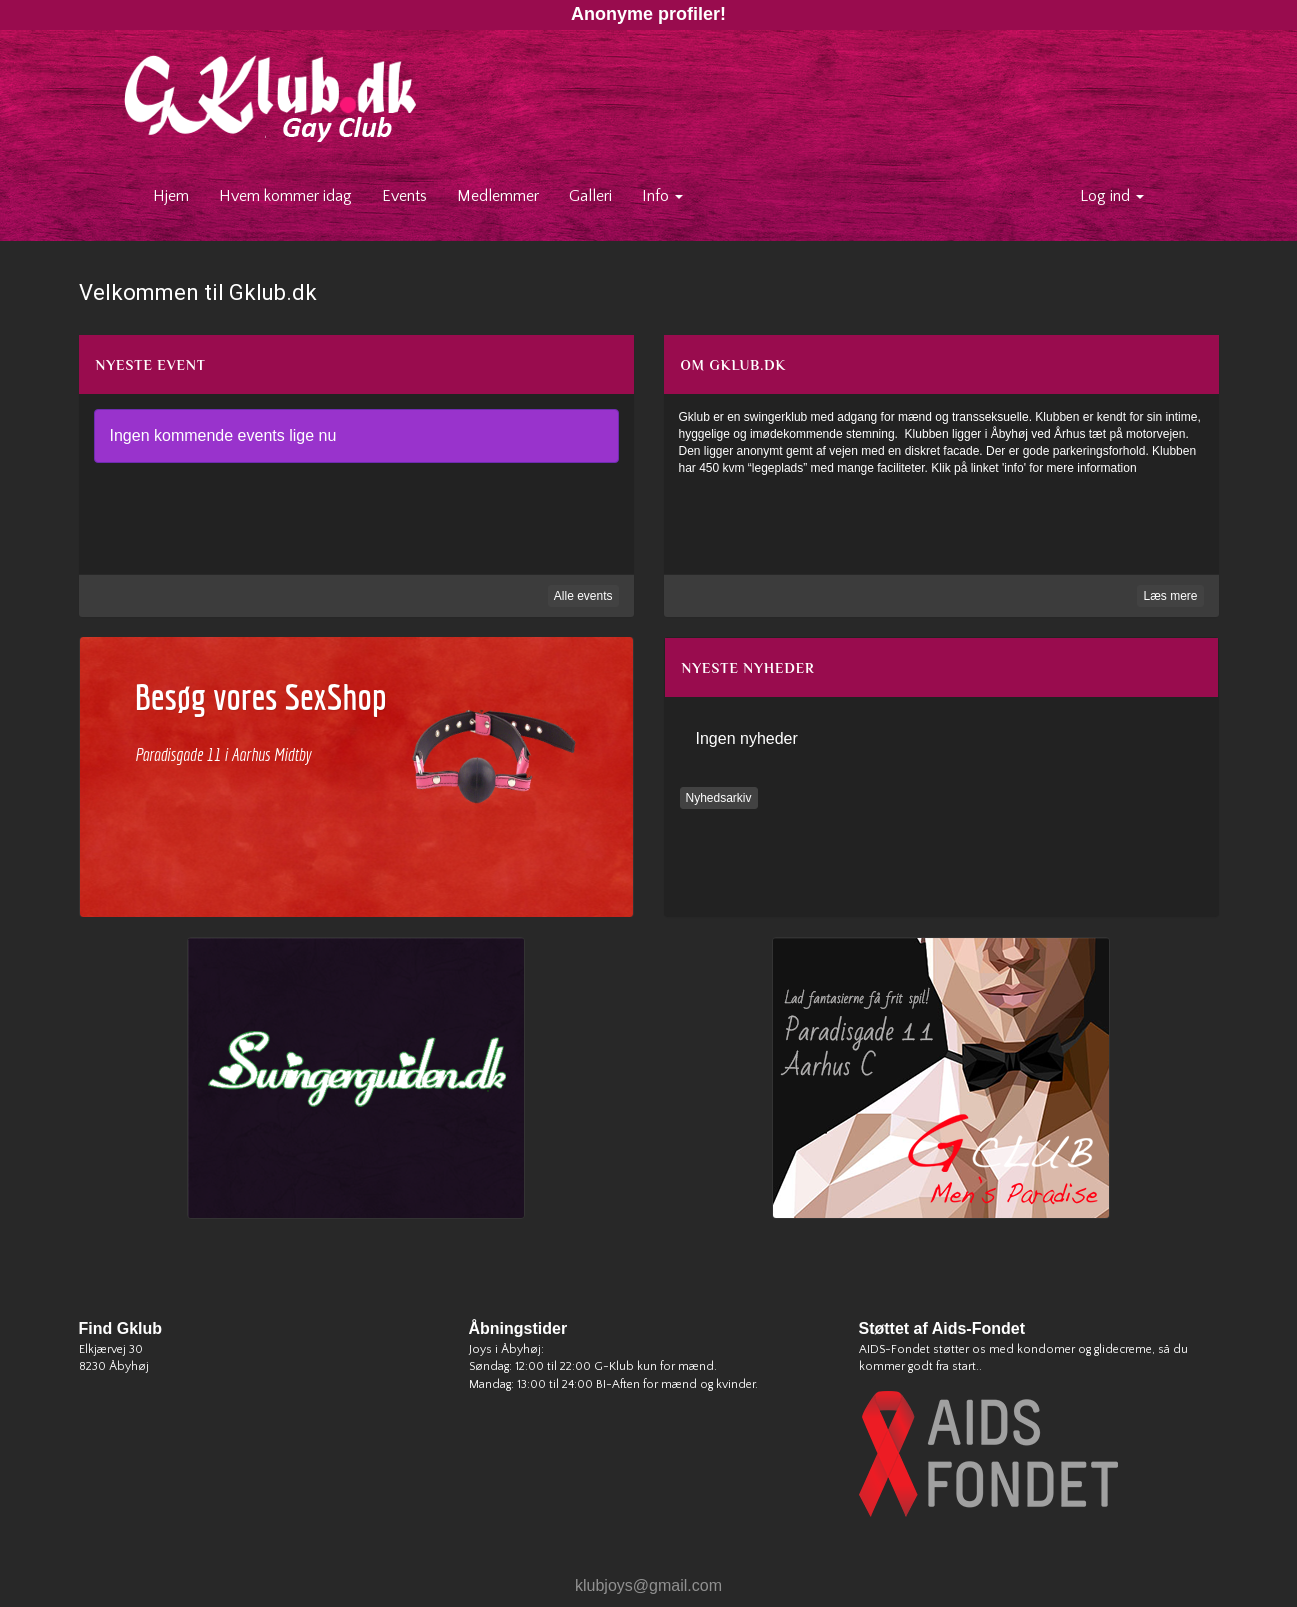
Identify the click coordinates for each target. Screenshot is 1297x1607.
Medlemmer (498, 196)
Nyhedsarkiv (719, 798)
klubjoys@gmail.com (648, 1585)
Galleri (590, 196)
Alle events (583, 596)
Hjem (178, 195)
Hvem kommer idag (285, 196)
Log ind (1112, 196)
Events (404, 196)
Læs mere (1170, 596)
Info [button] (662, 196)
